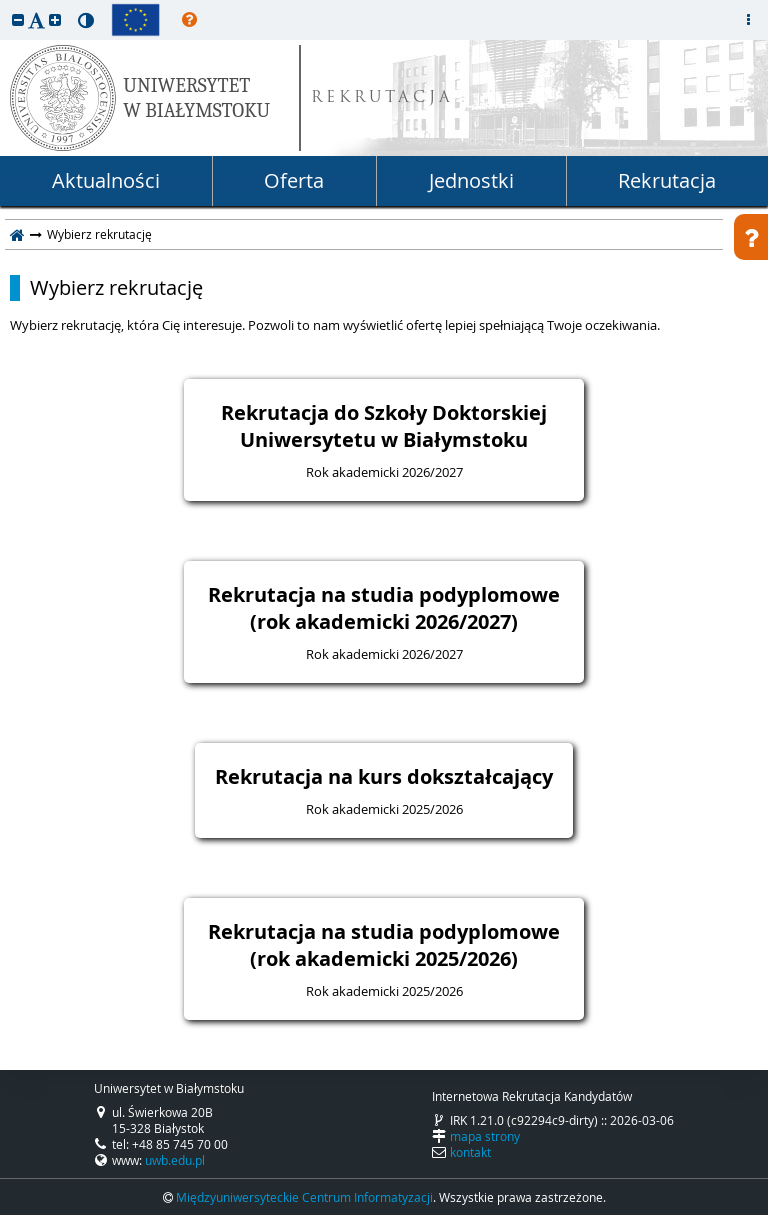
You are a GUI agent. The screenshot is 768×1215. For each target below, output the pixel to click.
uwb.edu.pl (175, 1160)
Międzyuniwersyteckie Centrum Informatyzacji (304, 1197)
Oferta (294, 180)
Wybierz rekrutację (116, 288)
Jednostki (471, 180)
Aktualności (106, 180)
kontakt (470, 1152)
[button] (18, 19)
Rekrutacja (667, 180)
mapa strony (485, 1136)
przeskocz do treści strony (5, 5)
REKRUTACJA (382, 98)
